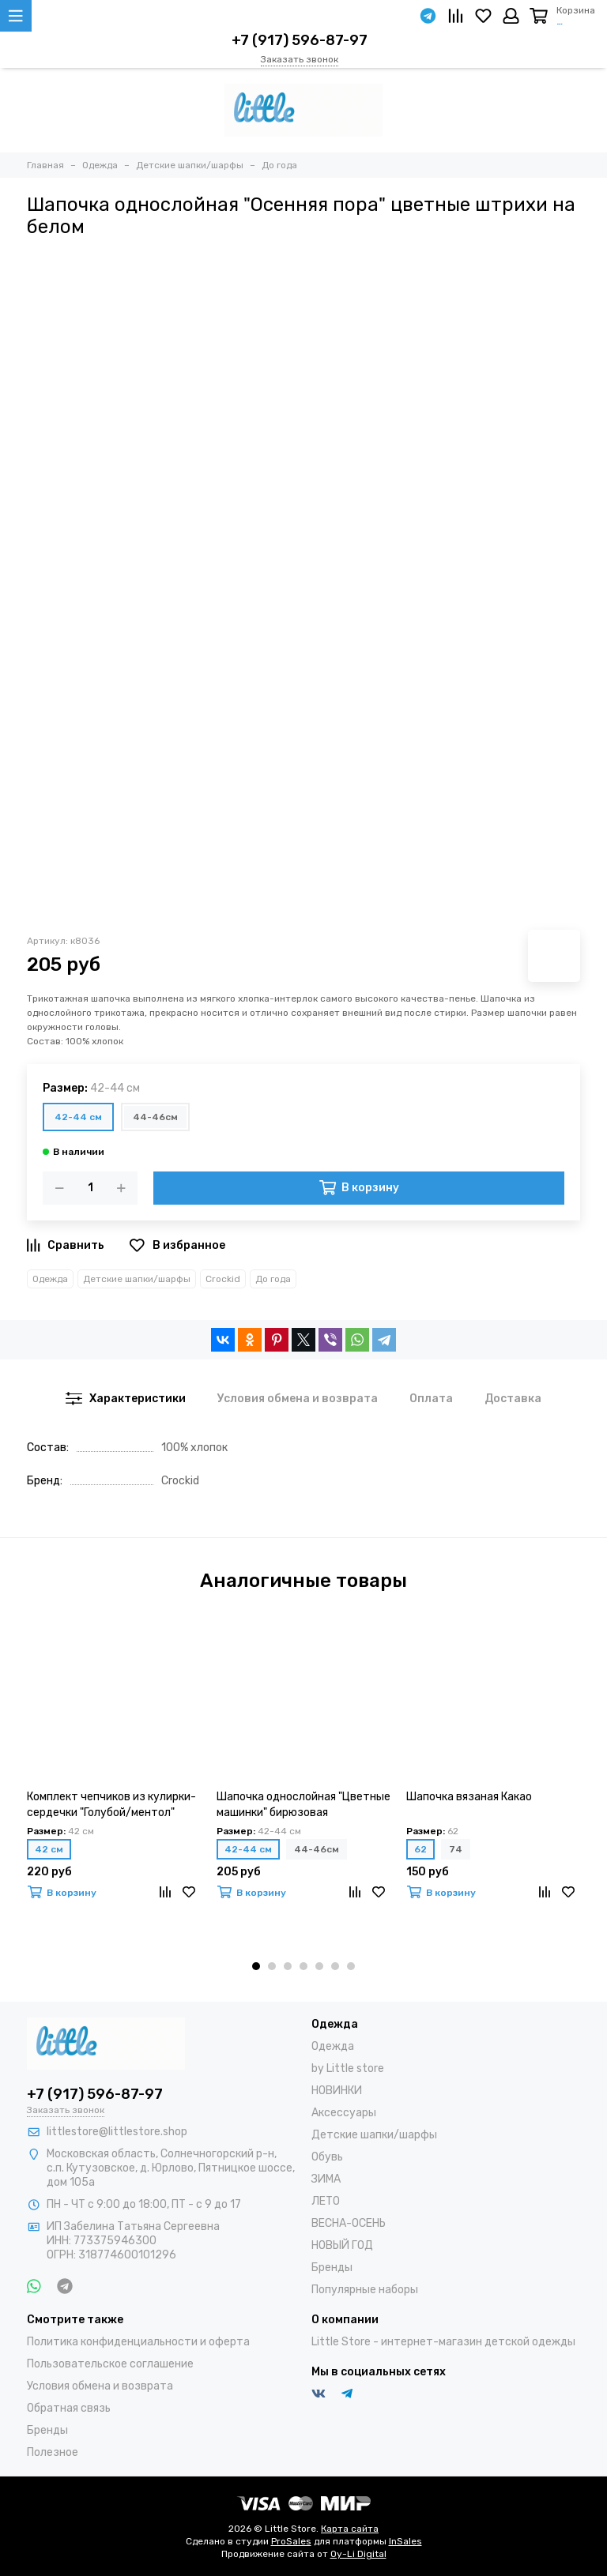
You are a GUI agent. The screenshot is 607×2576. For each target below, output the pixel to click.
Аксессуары (343, 2112)
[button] (256, 1966)
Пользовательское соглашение (110, 2364)
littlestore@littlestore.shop (117, 2131)
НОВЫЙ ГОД (342, 2245)
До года (273, 1278)
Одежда (50, 1278)
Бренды (332, 2267)
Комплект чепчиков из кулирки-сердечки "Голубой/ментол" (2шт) (111, 1805)
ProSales (291, 2541)
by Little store (347, 2068)
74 (455, 1849)
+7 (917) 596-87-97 (300, 40)
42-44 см (78, 1117)
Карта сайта (350, 2528)
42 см (49, 1849)
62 (420, 1849)
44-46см (155, 1117)
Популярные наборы (364, 2289)
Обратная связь (69, 2408)
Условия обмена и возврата (100, 2386)
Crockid (222, 1278)
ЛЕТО (325, 2201)
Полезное (52, 2452)
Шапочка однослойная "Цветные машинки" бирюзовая (303, 1804)
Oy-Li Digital (358, 2553)
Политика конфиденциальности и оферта (138, 2341)
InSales (405, 2541)
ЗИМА (326, 2179)
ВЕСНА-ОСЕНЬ (348, 2223)
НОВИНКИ (336, 2090)
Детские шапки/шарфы (136, 1278)
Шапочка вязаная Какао (469, 1796)
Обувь (327, 2157)
